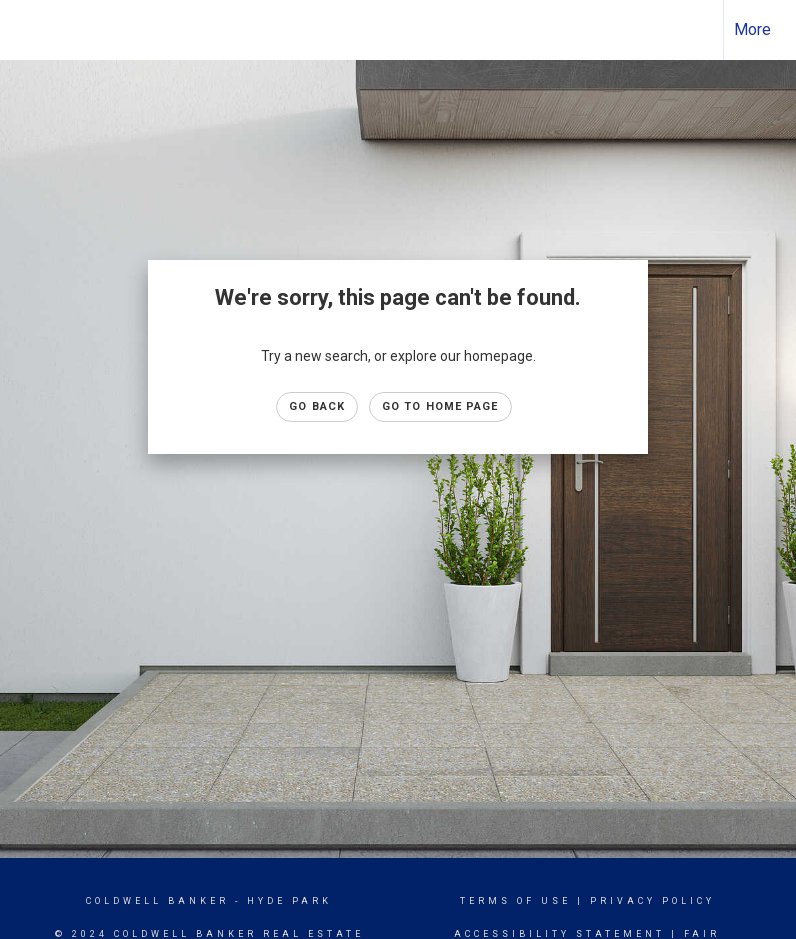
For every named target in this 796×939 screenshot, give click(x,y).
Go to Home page (440, 406)
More (752, 29)
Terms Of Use (515, 901)
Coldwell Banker (157, 901)
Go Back (317, 406)
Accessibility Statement (559, 934)
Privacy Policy (652, 901)
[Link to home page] (25, 30)
